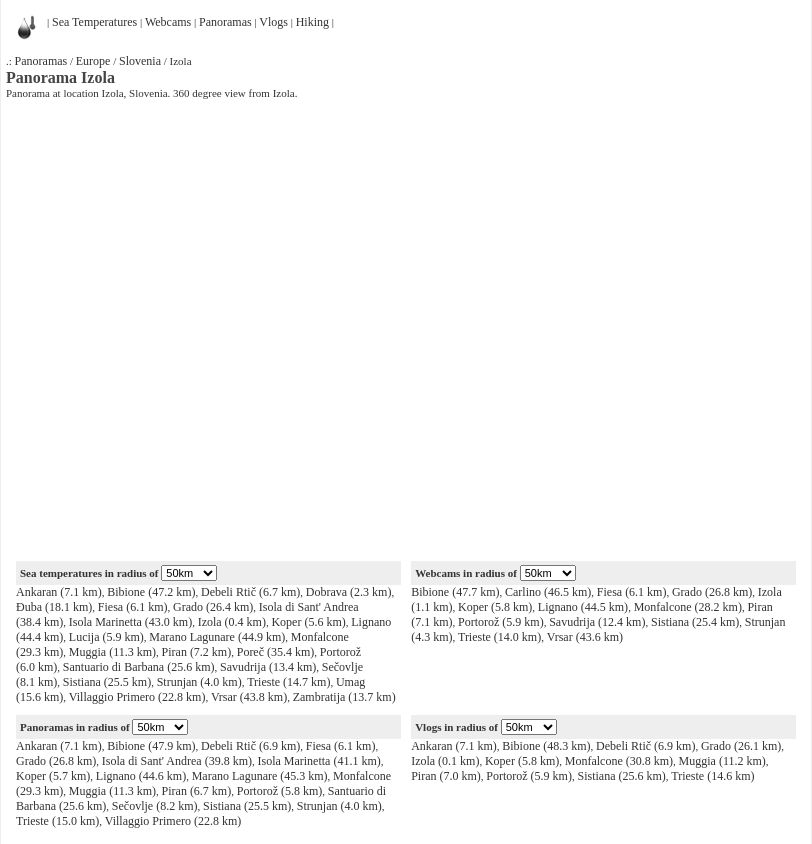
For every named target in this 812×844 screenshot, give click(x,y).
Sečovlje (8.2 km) (155, 806)
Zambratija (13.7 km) (344, 697)
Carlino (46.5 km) (548, 592)
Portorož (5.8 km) (280, 791)
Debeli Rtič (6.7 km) (250, 592)
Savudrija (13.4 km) (268, 667)
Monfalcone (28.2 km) (688, 607)
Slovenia (140, 61)
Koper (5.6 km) (308, 622)
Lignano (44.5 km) (583, 607)
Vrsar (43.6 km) (585, 637)
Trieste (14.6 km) (712, 776)
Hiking (312, 22)
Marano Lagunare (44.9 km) (217, 637)
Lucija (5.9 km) (106, 637)
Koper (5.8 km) (495, 607)
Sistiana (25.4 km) (695, 622)
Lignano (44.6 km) (141, 776)
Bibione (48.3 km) (546, 746)
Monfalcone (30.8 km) (619, 761)
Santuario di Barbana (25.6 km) (139, 667)
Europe (93, 61)
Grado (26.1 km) (741, 746)
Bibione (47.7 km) (455, 592)
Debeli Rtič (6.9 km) (250, 746)
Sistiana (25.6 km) (621, 776)
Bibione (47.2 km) (151, 592)
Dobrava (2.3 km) (349, 592)
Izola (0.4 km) (232, 622)
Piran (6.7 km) (197, 791)
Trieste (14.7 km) (288, 682)
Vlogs (273, 22)
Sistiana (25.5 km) (107, 682)
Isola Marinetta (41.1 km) (318, 761)
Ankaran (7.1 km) (59, 592)
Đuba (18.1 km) (54, 607)
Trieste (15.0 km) (57, 821)
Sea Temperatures (94, 22)
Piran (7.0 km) (446, 776)
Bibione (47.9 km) (151, 746)
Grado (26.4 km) (213, 607)
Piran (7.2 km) (197, 652)
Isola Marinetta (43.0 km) (130, 622)
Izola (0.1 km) (445, 761)
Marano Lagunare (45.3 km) (260, 776)
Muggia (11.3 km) (112, 652)
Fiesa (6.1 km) (133, 607)
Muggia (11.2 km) (722, 761)
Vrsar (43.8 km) (249, 697)
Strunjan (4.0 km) (199, 682)
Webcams (168, 22)
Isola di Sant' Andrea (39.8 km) (177, 761)
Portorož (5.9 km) (501, 622)
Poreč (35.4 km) (276, 652)
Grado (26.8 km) (712, 592)
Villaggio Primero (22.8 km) (137, 697)
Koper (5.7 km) (53, 776)
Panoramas (225, 22)
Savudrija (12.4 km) (597, 622)
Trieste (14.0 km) (499, 637)
